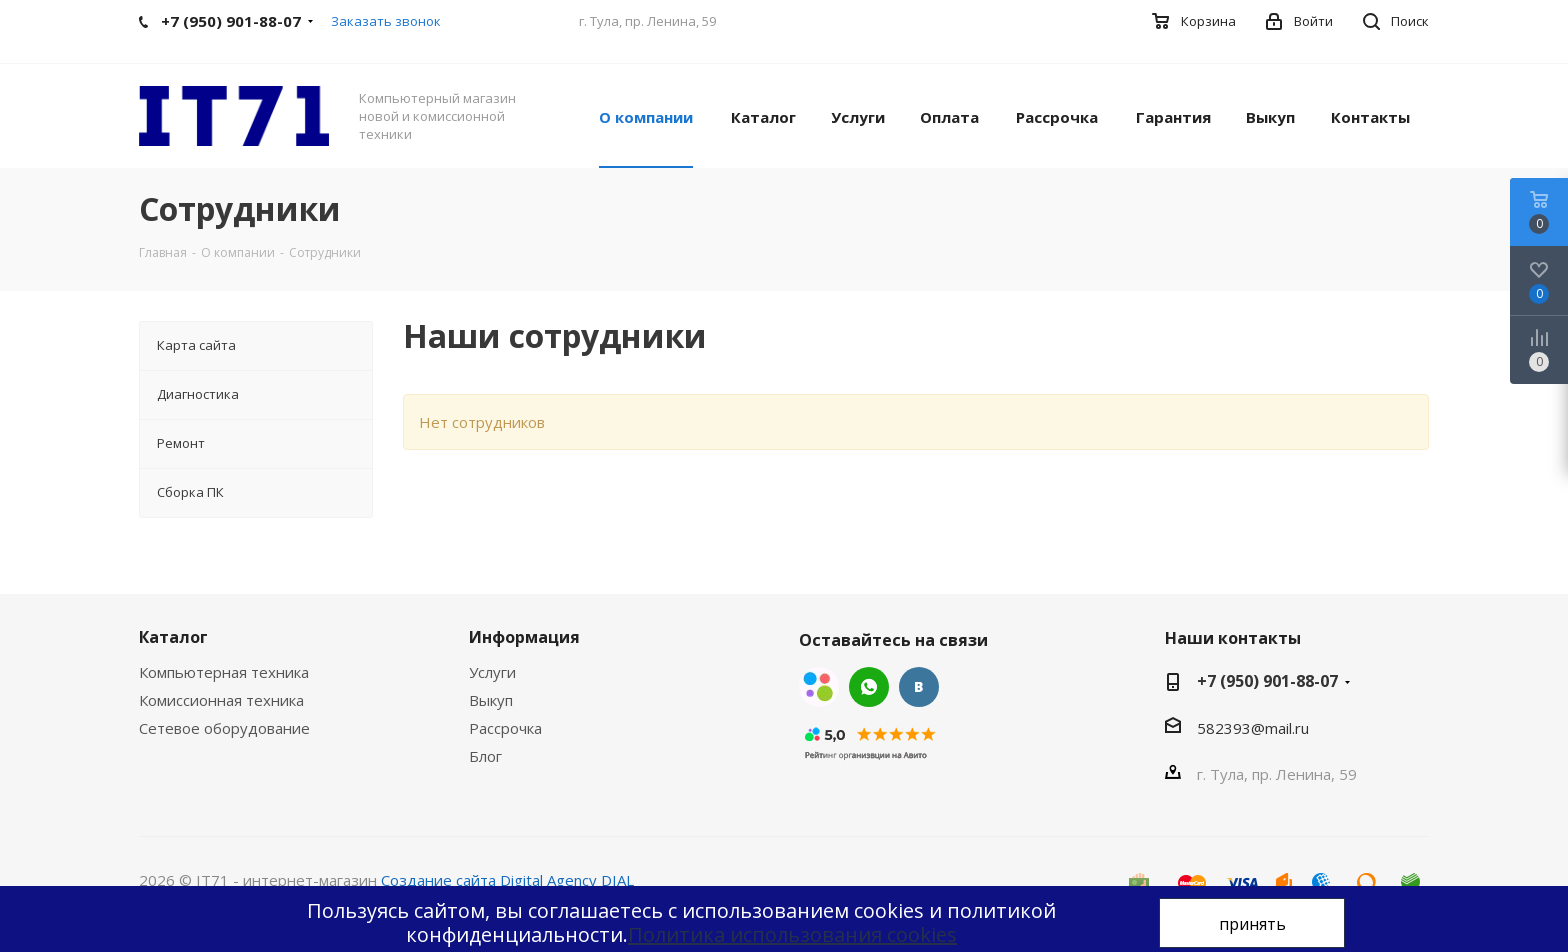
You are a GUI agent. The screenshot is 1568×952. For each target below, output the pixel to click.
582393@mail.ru (1253, 728)
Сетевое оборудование (224, 728)
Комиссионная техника (221, 700)
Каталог (173, 637)
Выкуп (491, 700)
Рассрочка (505, 728)
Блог (485, 756)
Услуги (492, 672)
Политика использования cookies (792, 934)
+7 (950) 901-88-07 (1267, 681)
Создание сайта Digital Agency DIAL (507, 880)
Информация (524, 637)
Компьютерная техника (224, 672)
